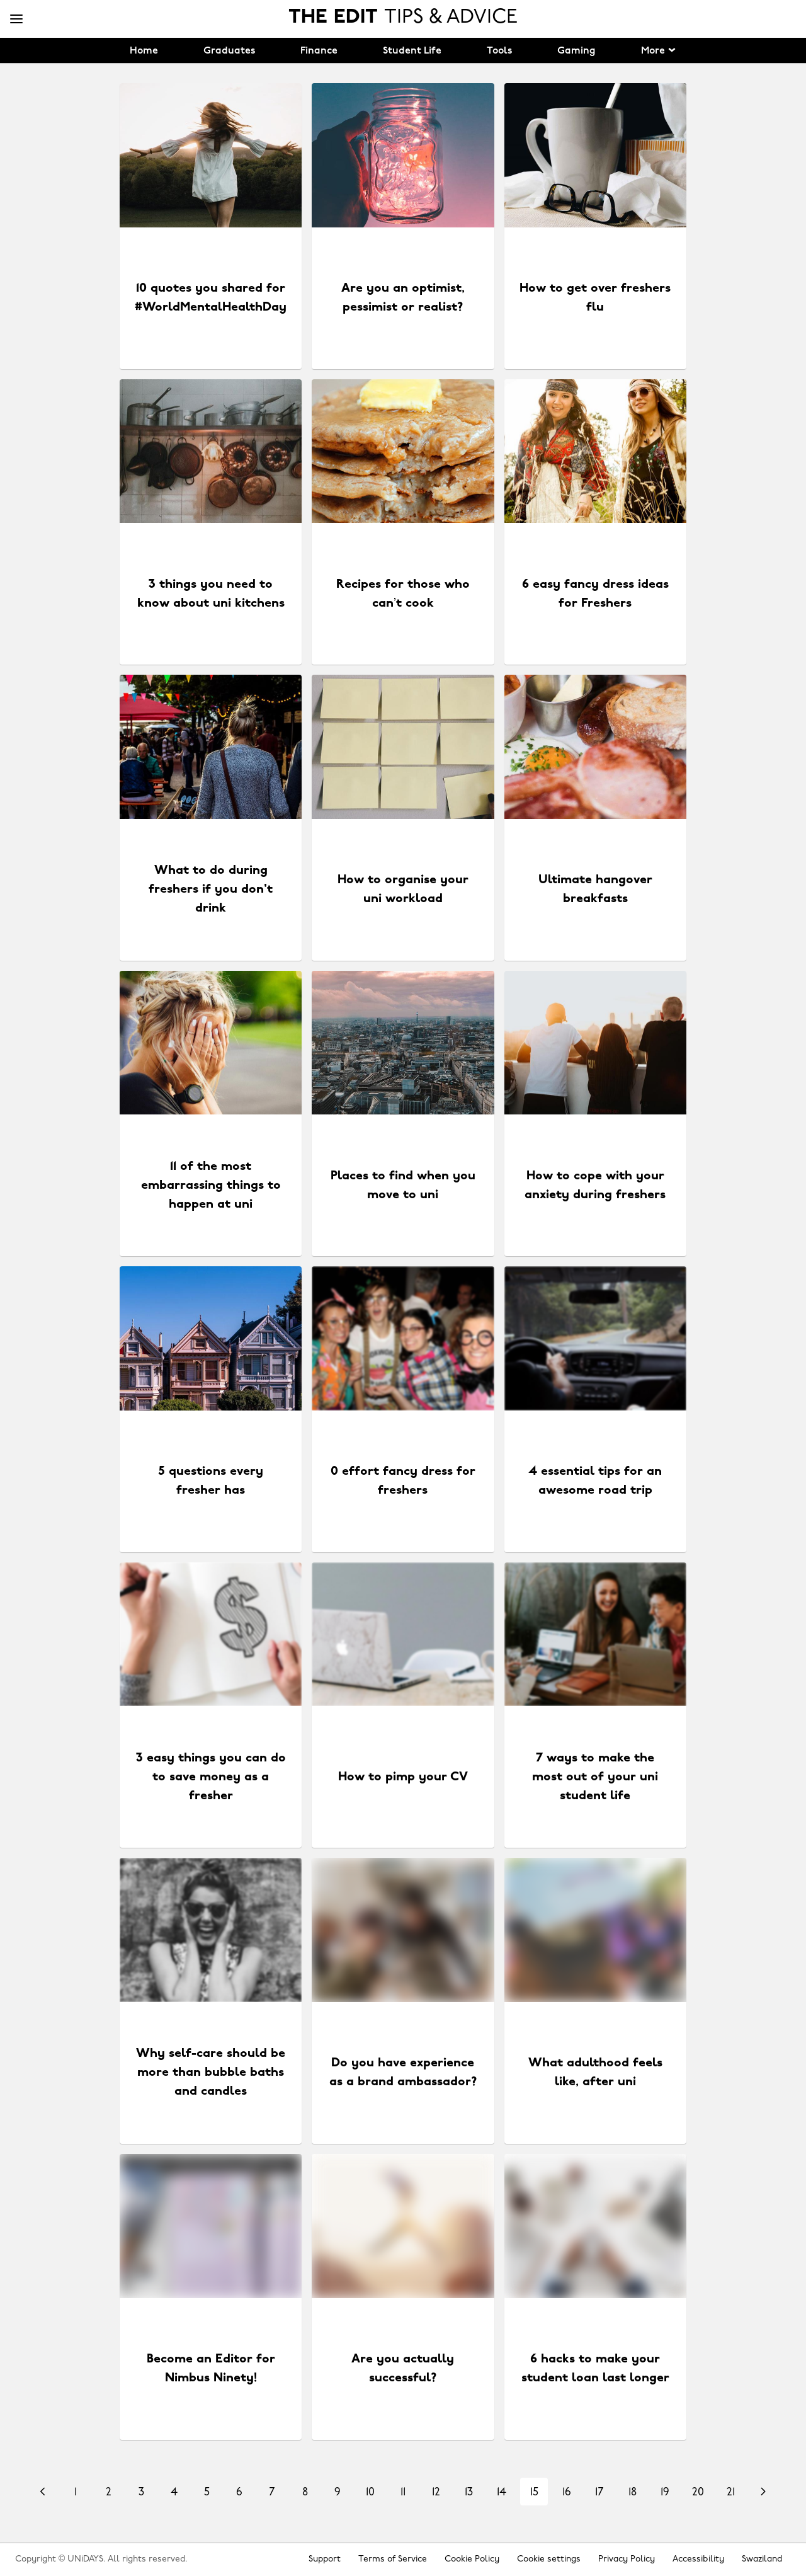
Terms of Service (392, 2559)
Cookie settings (549, 2559)
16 (566, 2493)
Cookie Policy (472, 2559)
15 (534, 2493)
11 (403, 2493)
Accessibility (698, 2559)
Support (325, 2559)
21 (731, 2493)
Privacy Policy (626, 2559)
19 (665, 2493)
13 (469, 2493)
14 (501, 2493)
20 (698, 2493)
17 (599, 2493)
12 (436, 2493)
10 (370, 2493)
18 (632, 2493)
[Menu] (16, 19)
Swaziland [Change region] (762, 2559)
